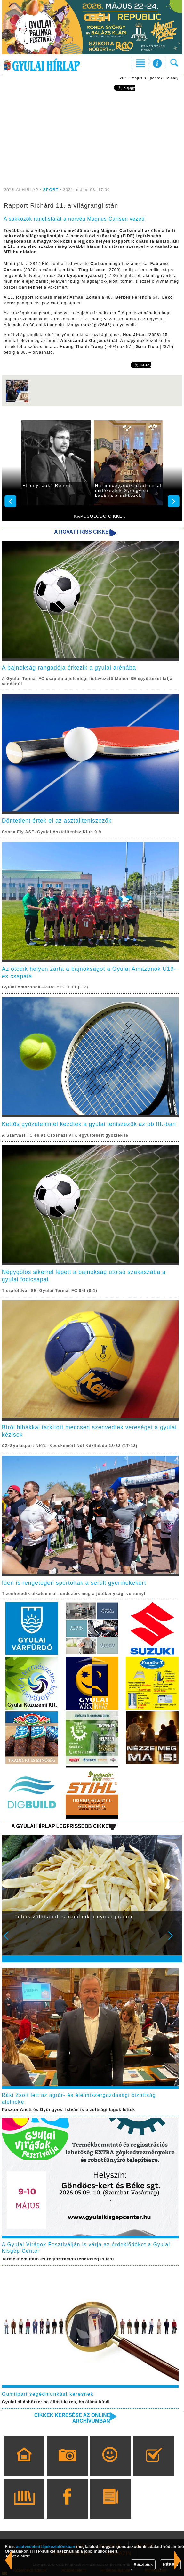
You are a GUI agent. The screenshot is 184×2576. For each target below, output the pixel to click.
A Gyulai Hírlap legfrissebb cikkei (60, 1826)
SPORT (50, 190)
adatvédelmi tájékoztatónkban (45, 2546)
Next (174, 1940)
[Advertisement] (92, 139)
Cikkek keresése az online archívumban (72, 2418)
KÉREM (170, 2564)
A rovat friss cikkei (82, 532)
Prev (10, 1940)
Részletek (143, 2564)
